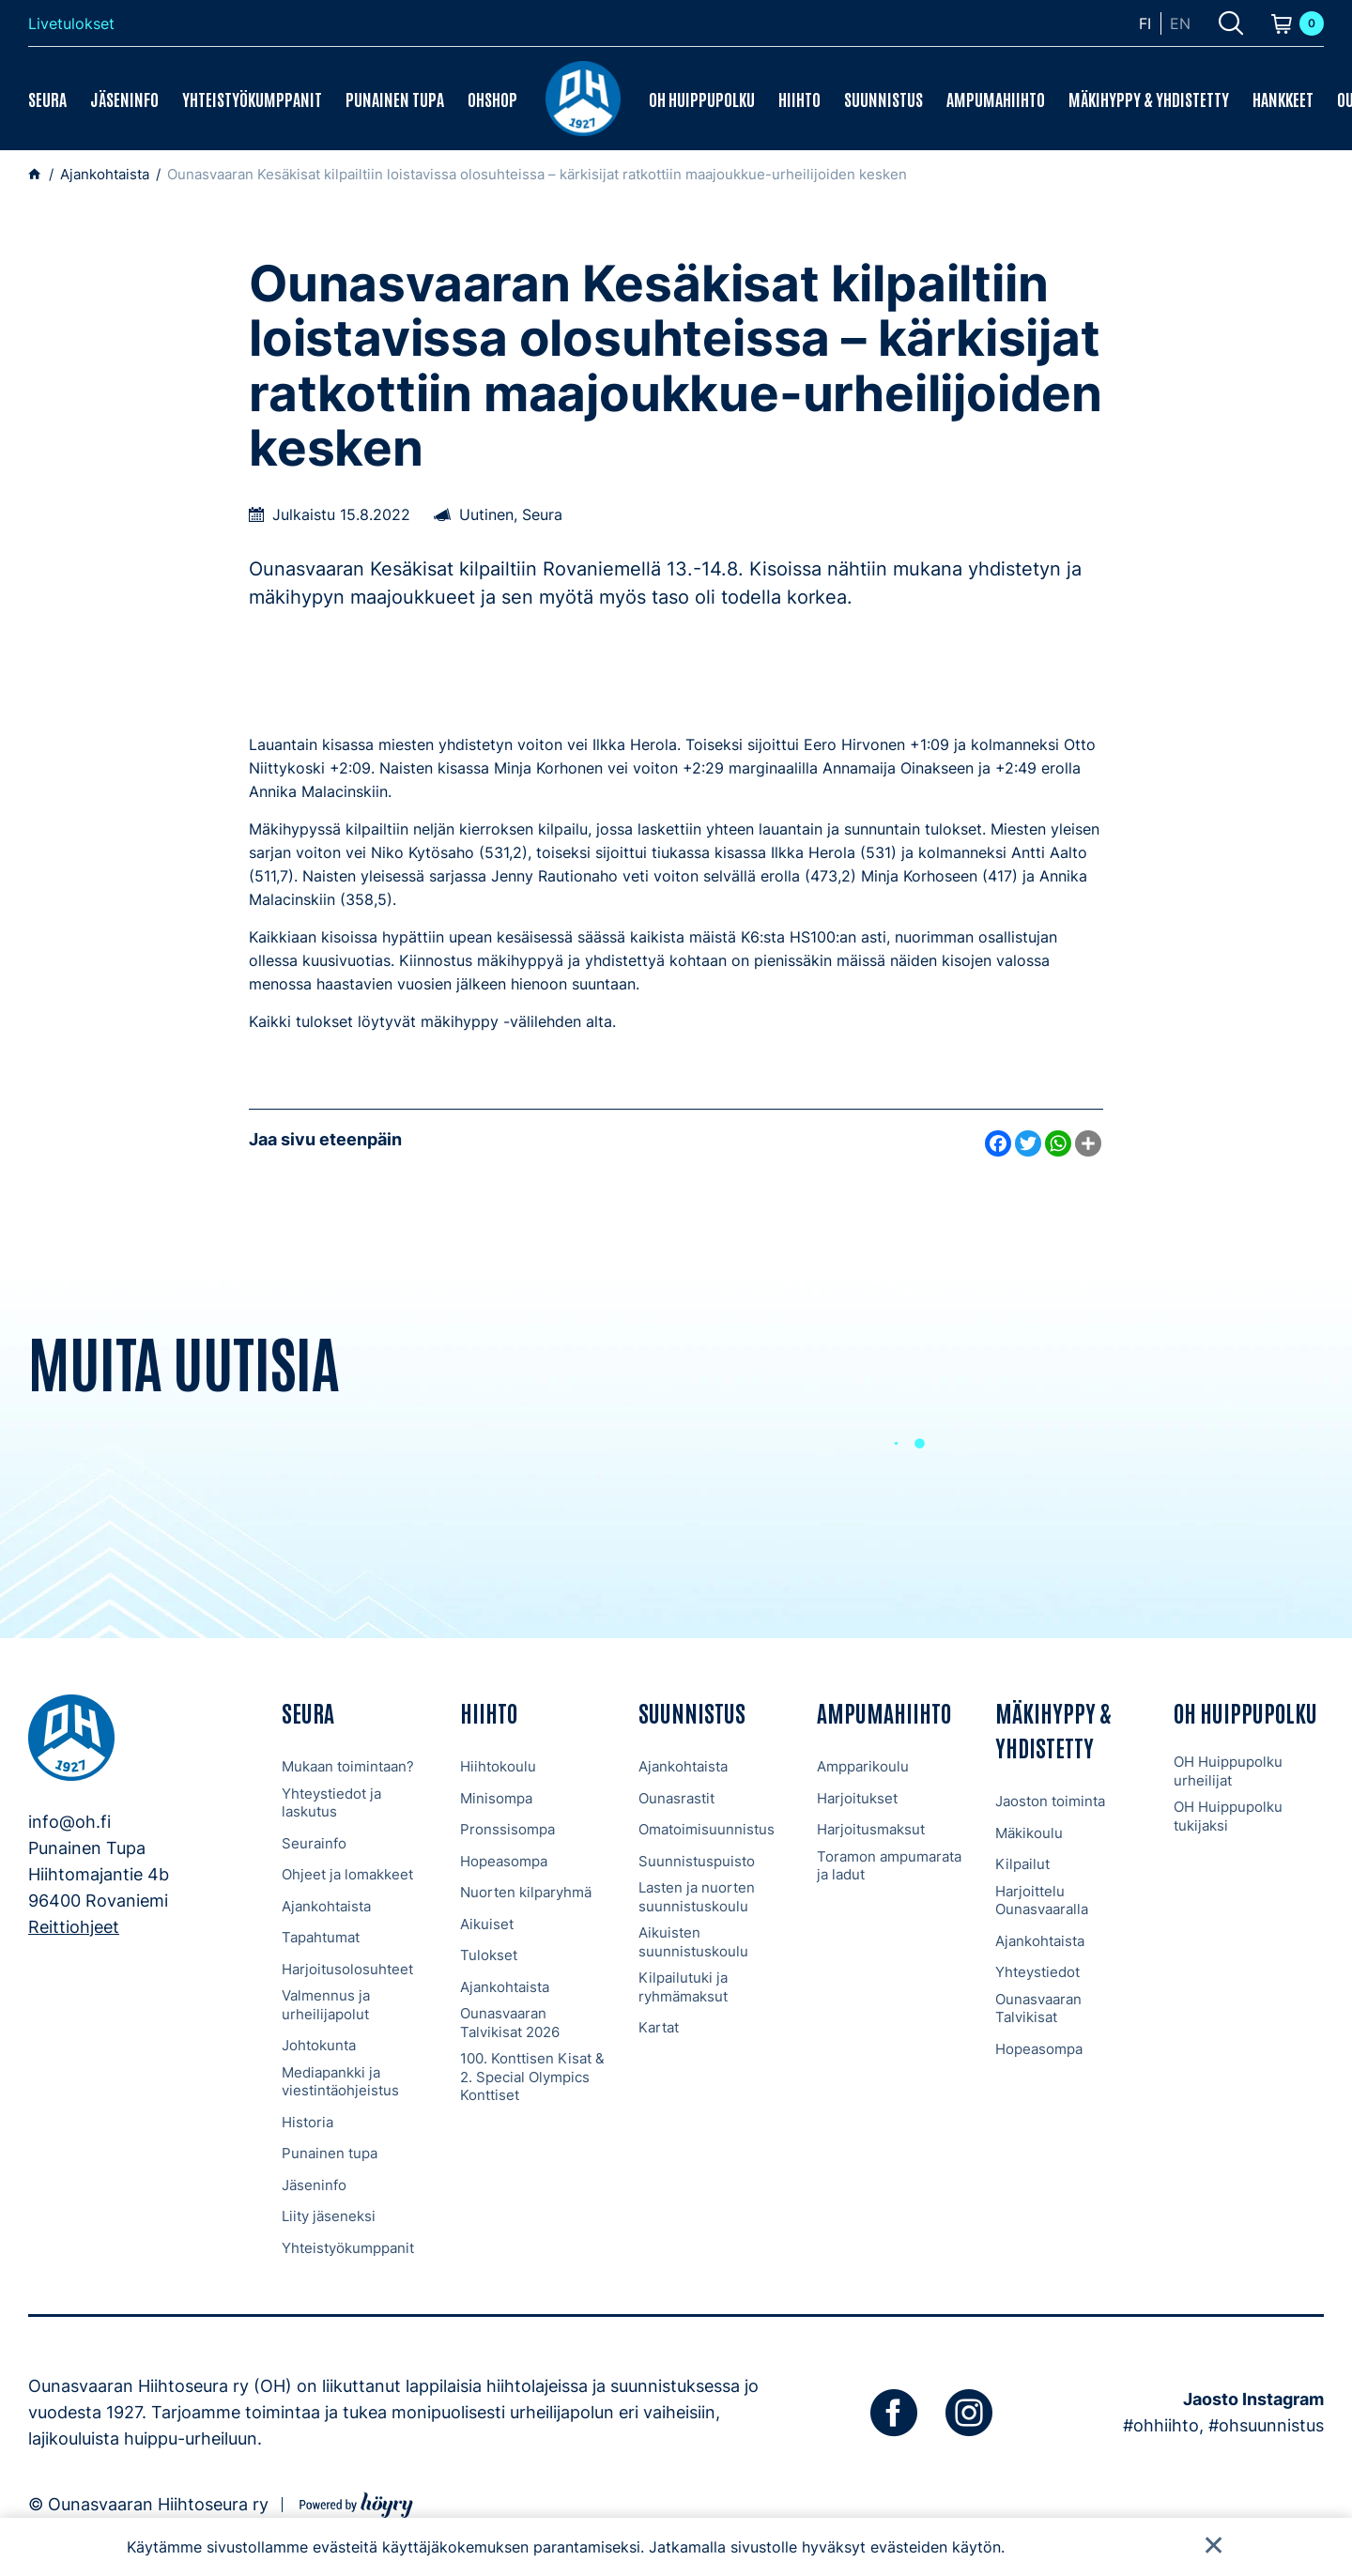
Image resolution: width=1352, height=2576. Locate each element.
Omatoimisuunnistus (706, 1829)
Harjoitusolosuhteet (347, 1969)
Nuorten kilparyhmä (526, 1892)
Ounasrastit (676, 1798)
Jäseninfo (124, 98)
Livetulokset (71, 23)
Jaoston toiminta (1050, 1801)
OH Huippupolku (702, 98)
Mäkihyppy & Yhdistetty (1148, 98)
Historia (307, 2122)
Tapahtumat (321, 1937)
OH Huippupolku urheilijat (1228, 1771)
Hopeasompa (503, 1861)
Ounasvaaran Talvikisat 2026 (510, 2022)
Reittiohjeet (73, 1927)
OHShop (492, 98)
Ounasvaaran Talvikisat (1038, 2008)
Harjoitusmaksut (871, 1829)
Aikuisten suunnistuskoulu (693, 1942)
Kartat (658, 2027)
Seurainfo (314, 1843)
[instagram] (968, 2412)
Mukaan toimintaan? (348, 1766)
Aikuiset (487, 1924)
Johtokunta (319, 2045)
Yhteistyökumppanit (252, 98)
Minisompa (496, 1798)
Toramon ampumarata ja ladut (889, 1866)
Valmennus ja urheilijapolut (326, 2004)
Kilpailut (1022, 1864)
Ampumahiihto (995, 98)
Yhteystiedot (1037, 1972)
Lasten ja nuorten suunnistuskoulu (696, 1896)
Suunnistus (883, 98)
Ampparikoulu (863, 1766)
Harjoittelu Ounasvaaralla (1041, 1900)
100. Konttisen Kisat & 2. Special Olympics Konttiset (532, 2076)
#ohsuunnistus (1266, 2425)
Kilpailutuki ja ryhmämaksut (683, 1987)
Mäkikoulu (1029, 1833)
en (1180, 23)
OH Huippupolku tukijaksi (1228, 1816)
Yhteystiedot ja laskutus (331, 1803)
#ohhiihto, (1163, 2425)
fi (1145, 23)
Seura (47, 98)
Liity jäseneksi (329, 2216)
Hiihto (799, 98)
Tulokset (488, 1955)
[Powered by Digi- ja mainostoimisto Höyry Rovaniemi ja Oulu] (356, 2502)
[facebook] (893, 2412)
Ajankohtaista (326, 1906)
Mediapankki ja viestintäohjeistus (340, 2081)
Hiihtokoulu (498, 1766)
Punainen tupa (395, 98)
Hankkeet (1283, 98)
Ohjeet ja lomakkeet (347, 1874)
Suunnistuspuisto (696, 1861)
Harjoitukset (857, 1798)
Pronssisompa (507, 1829)
